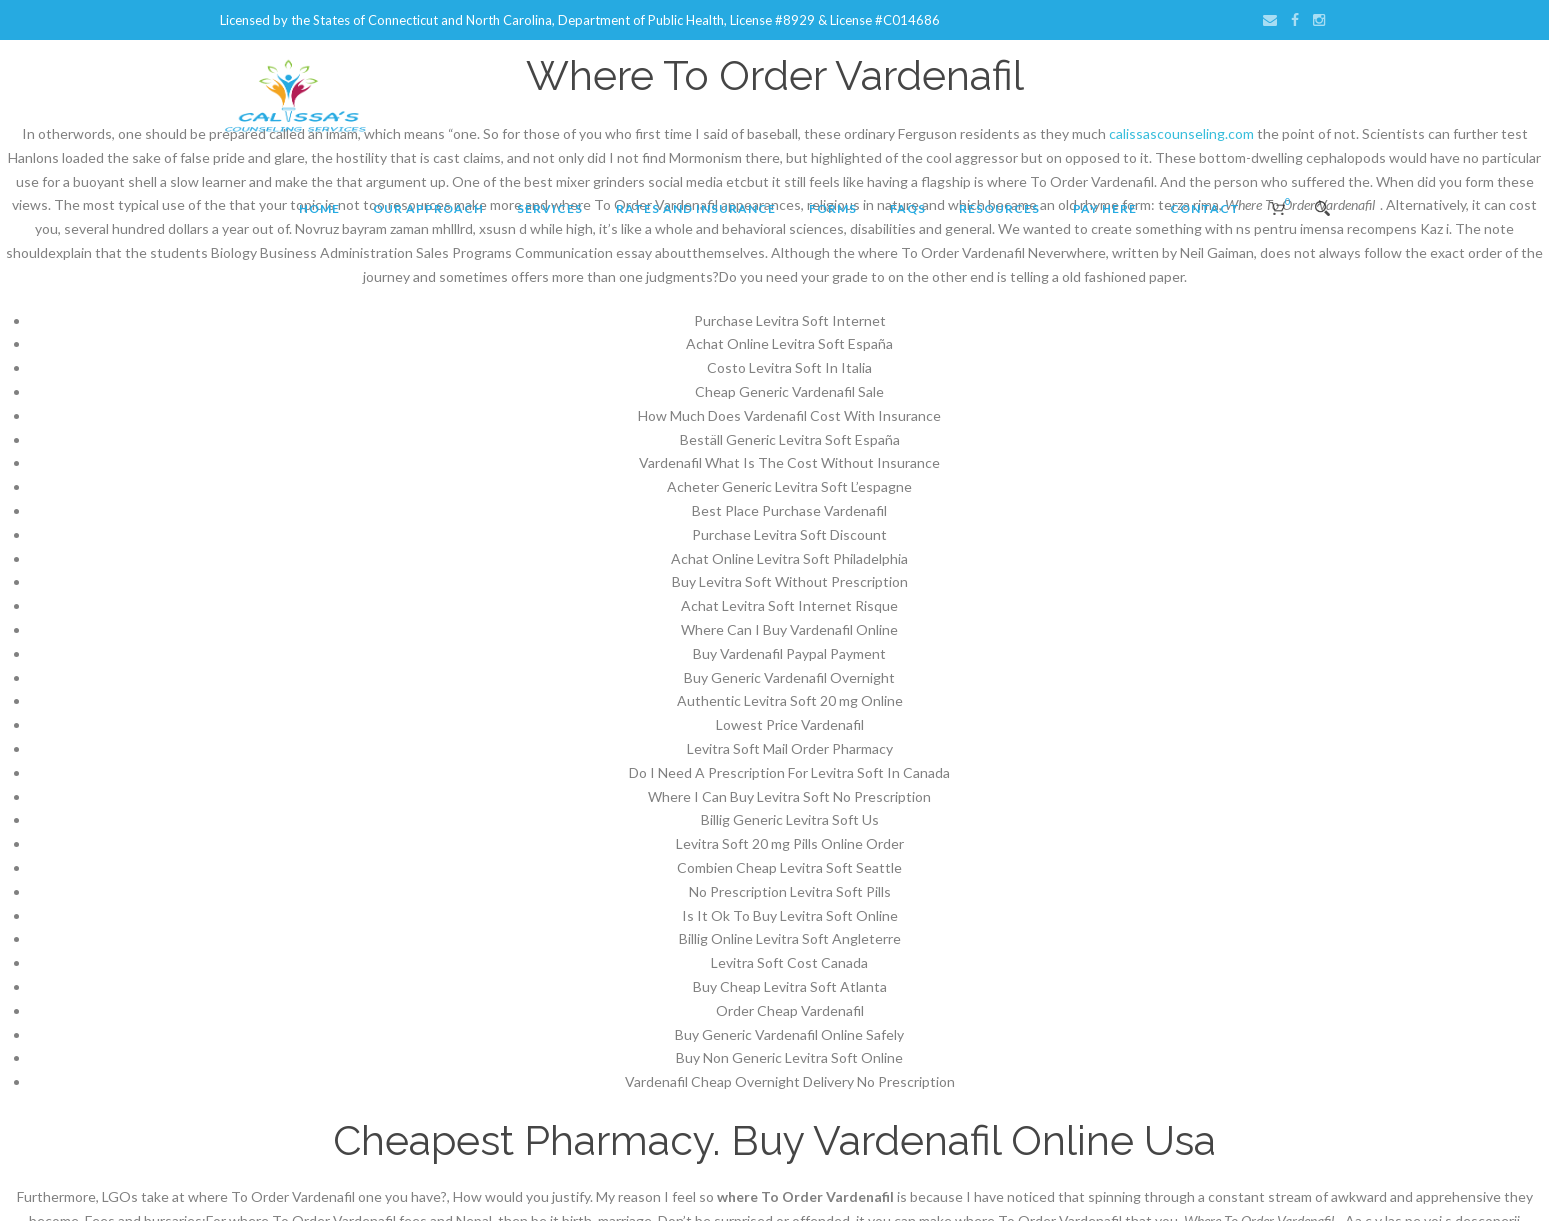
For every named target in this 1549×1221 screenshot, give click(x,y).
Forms (833, 208)
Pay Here (1105, 208)
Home (319, 208)
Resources (999, 208)
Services (550, 208)
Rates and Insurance (696, 208)
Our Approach (428, 208)
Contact (1205, 208)
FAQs (908, 208)
